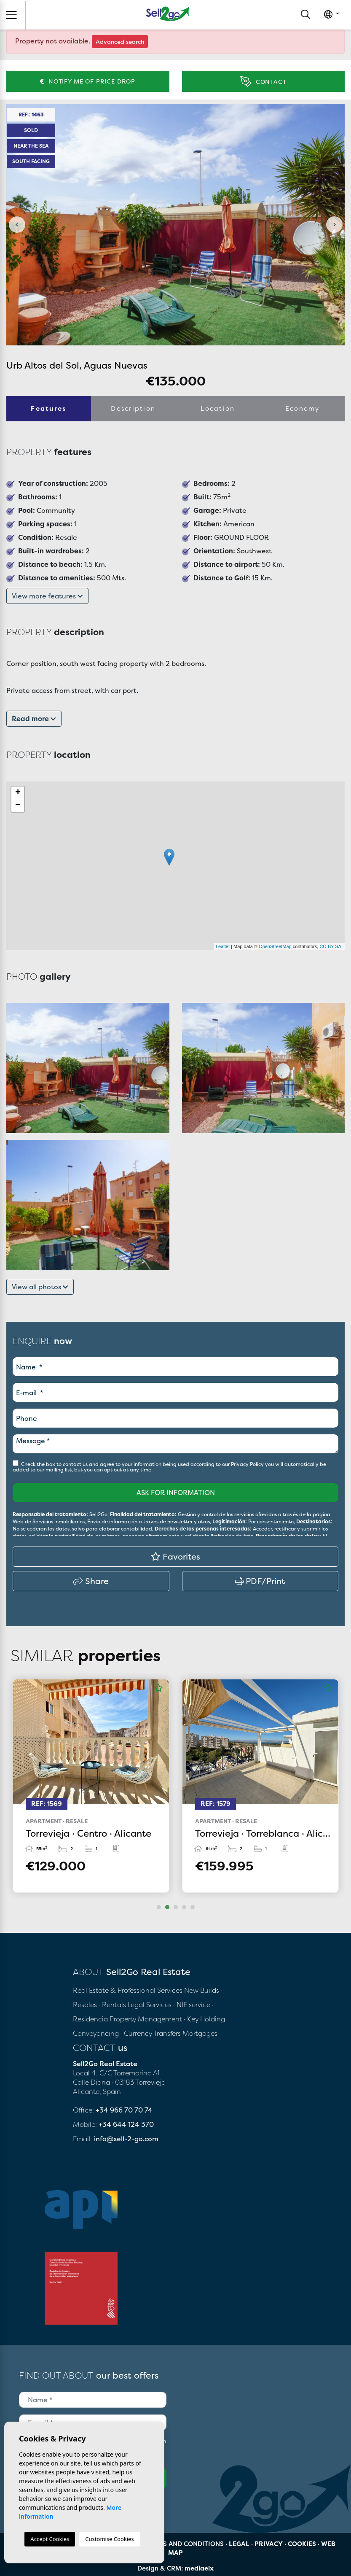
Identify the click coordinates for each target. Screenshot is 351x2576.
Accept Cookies (49, 2539)
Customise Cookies (109, 2539)
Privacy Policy (248, 1464)
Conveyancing (97, 2033)
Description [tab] (133, 408)
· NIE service (192, 2004)
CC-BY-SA (330, 946)
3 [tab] (176, 1907)
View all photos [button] (40, 1286)
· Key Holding (204, 2019)
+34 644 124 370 (126, 2124)
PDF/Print (260, 1581)
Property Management (147, 2019)
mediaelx (199, 2568)
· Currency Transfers (151, 2033)
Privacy (269, 2543)
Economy (302, 408)
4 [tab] (184, 1907)
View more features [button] (47, 596)
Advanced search (120, 42)
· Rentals (112, 2004)
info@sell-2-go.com (126, 2138)
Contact (263, 81)
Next (334, 224)
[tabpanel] (91, 1786)
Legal (239, 2543)
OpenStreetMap (275, 946)
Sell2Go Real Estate (167, 13)
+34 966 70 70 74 (124, 2110)
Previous (16, 224)
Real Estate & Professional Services (127, 1990)
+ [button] (18, 793)
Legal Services (149, 2004)
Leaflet (223, 946)
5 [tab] (192, 1907)
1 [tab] (159, 1907)
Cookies (302, 2543)
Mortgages (199, 2033)
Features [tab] (48, 408)
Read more (34, 718)
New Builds (202, 1990)
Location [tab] (218, 408)
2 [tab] (167, 1907)
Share (91, 1581)
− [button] (18, 805)
